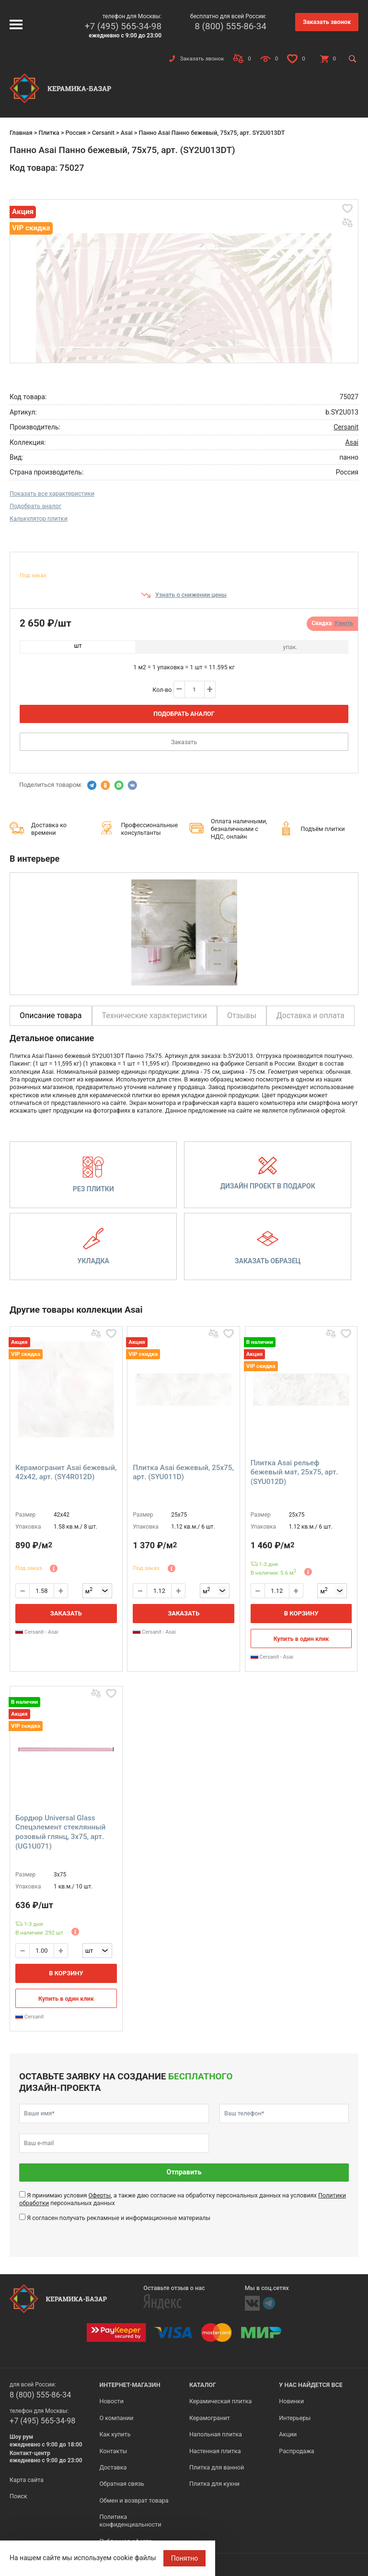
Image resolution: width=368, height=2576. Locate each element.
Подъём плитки (322, 828)
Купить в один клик (301, 1638)
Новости (111, 2401)
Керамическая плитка (220, 2401)
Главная (21, 132)
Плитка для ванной (216, 2467)
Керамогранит (209, 2418)
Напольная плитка (215, 2434)
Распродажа (296, 2451)
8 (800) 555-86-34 (230, 26)
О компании (116, 2418)
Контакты (113, 2451)
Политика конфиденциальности (130, 2520)
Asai (127, 132)
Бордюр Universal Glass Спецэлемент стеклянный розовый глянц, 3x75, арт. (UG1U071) (60, 1832)
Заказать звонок (327, 21)
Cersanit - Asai (36, 1632)
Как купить (114, 2434)
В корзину (301, 1613)
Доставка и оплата (310, 1015)
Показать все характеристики (52, 493)
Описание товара (51, 1015)
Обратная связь (121, 2483)
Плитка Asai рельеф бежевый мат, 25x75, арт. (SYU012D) (294, 1472)
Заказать (184, 742)
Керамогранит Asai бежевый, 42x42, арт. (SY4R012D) (65, 1472)
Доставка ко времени (49, 828)
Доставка (112, 2467)
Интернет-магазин (129, 2384)
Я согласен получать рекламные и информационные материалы (118, 2217)
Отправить (184, 2172)
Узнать (343, 623)
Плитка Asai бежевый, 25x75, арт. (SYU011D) (183, 1472)
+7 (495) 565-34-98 (123, 26)
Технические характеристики (154, 1015)
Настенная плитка (215, 2451)
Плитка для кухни (214, 2483)
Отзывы (241, 1015)
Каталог (202, 2384)
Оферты (99, 2195)
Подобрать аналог (35, 506)
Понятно (184, 2558)
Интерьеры (294, 2418)
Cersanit (103, 132)
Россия (76, 132)
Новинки (291, 2401)
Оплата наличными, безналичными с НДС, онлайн (239, 829)
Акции (288, 2434)
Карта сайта (27, 2479)
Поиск (18, 2496)
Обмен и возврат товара (133, 2500)
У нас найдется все (311, 2384)
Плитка (48, 132)
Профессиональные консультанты (149, 828)
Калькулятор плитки (39, 518)
